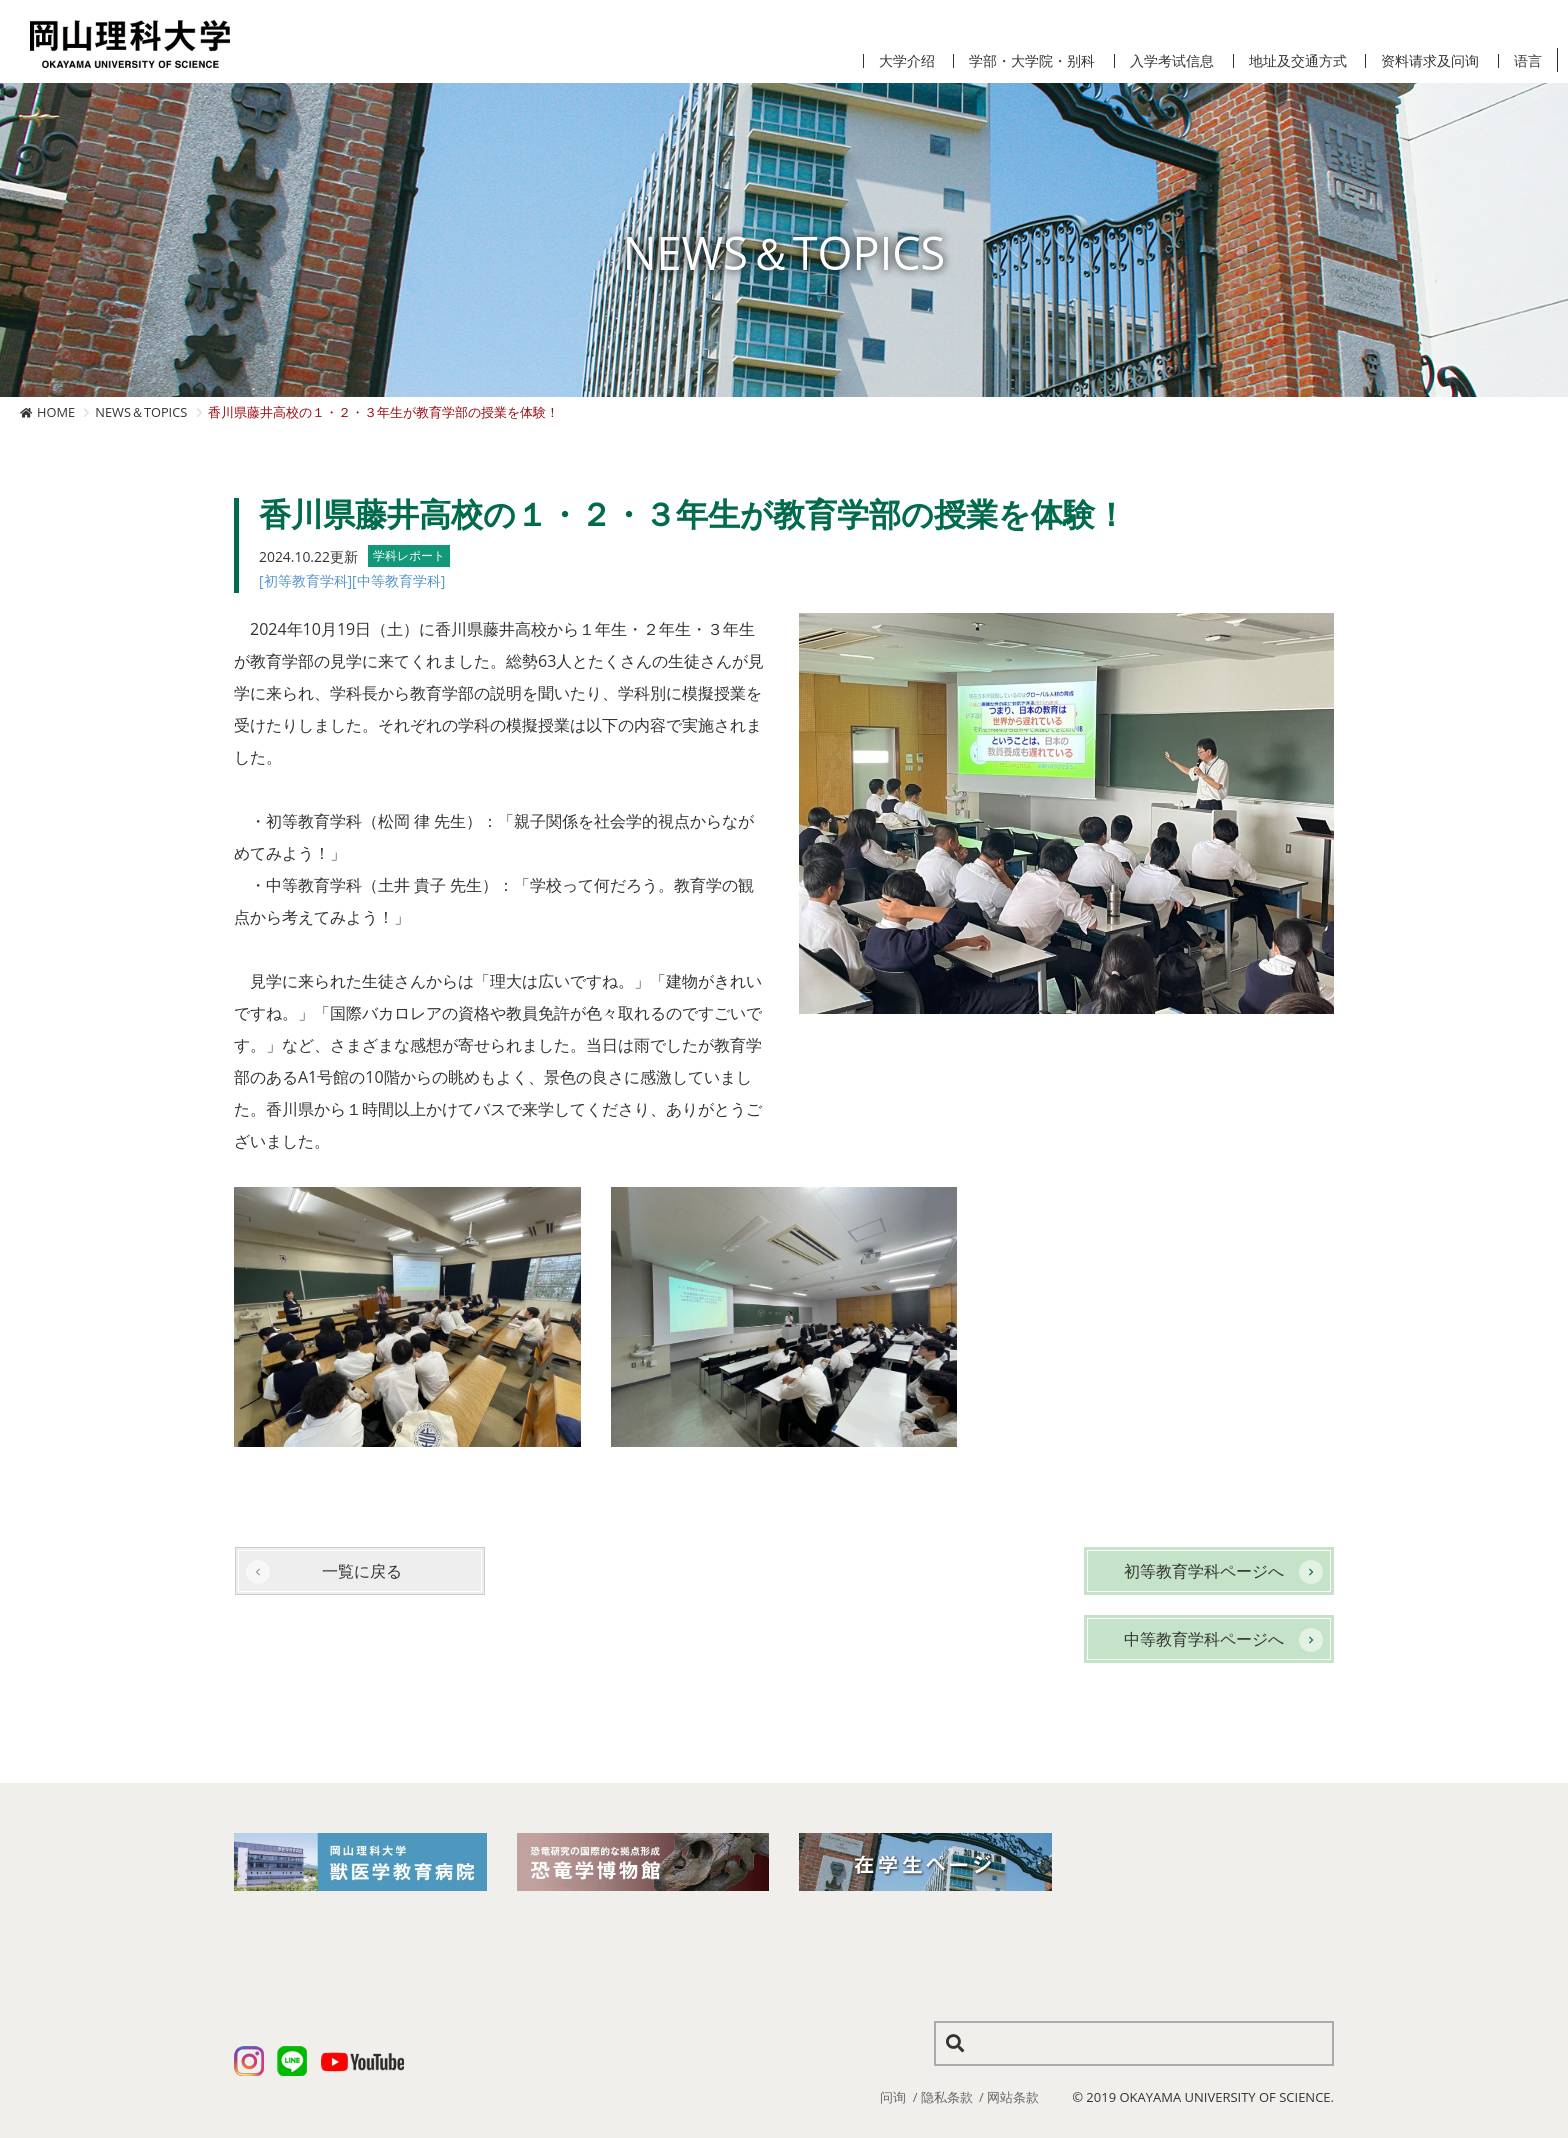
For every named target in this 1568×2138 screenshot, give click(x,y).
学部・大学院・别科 (1032, 61)
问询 (893, 2097)
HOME (56, 412)
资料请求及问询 (1430, 61)
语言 (1528, 61)
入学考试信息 (1172, 61)
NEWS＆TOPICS (141, 412)
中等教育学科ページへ (1204, 1639)
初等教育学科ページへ (1204, 1571)
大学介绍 (907, 61)
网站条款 (1013, 2097)
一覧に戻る (362, 1571)
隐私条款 (947, 2097)
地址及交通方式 (1298, 61)
